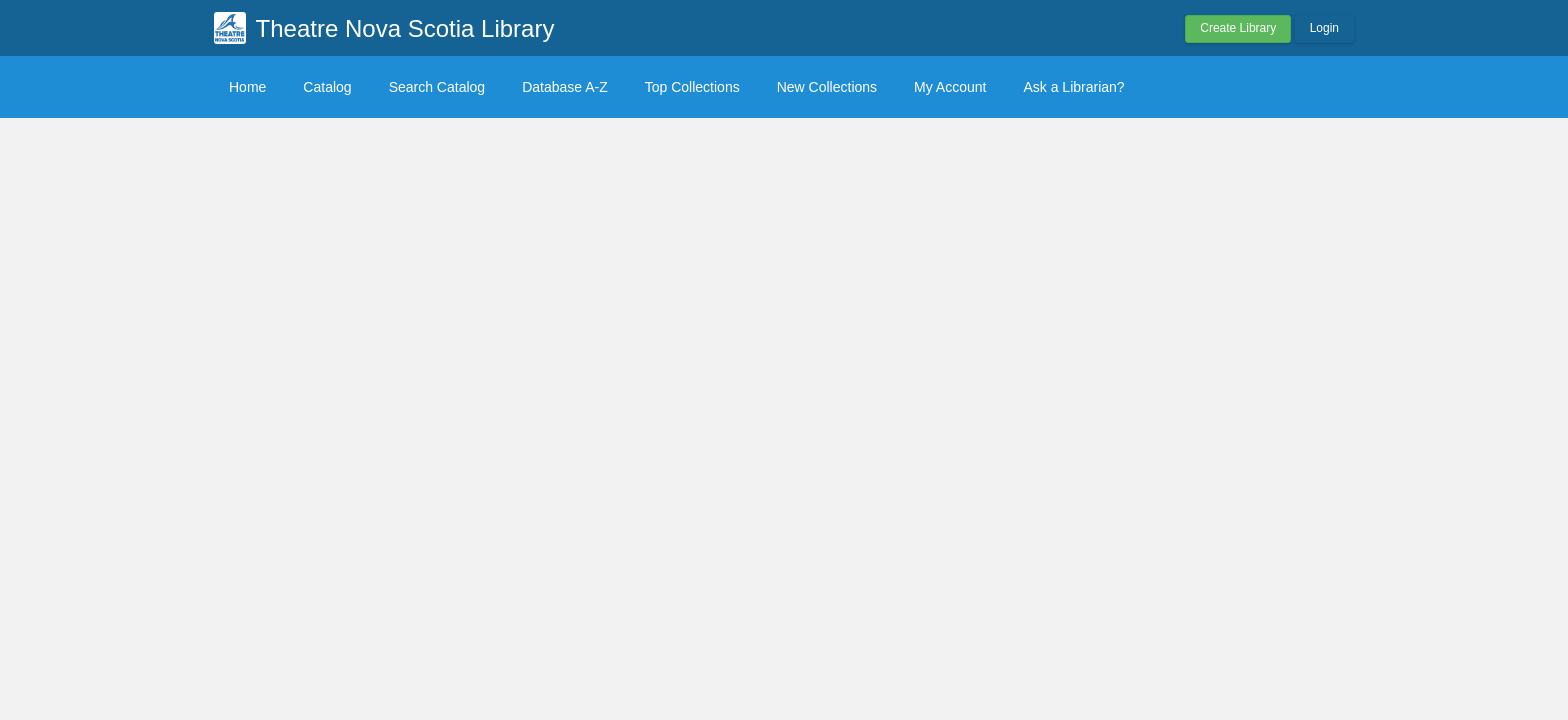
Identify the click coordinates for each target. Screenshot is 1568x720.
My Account (950, 87)
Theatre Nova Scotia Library (405, 28)
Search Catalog (437, 87)
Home (247, 87)
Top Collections (692, 87)
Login (1324, 28)
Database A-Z (565, 87)
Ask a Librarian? (1073, 87)
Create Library (1238, 28)
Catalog (327, 87)
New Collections (827, 87)
